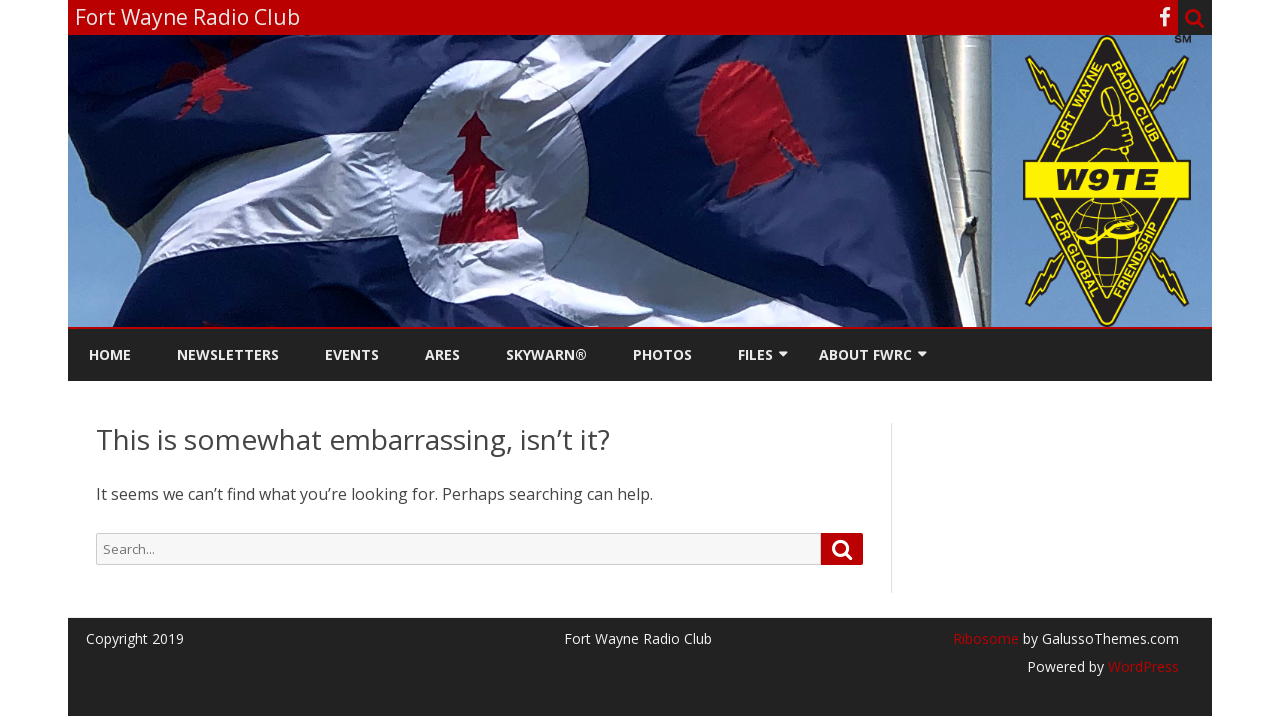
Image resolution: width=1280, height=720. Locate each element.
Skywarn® (546, 354)
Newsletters (228, 354)
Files (755, 354)
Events (352, 354)
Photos (662, 354)
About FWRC (865, 354)
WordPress (1141, 666)
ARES (442, 354)
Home (110, 354)
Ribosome (986, 638)
